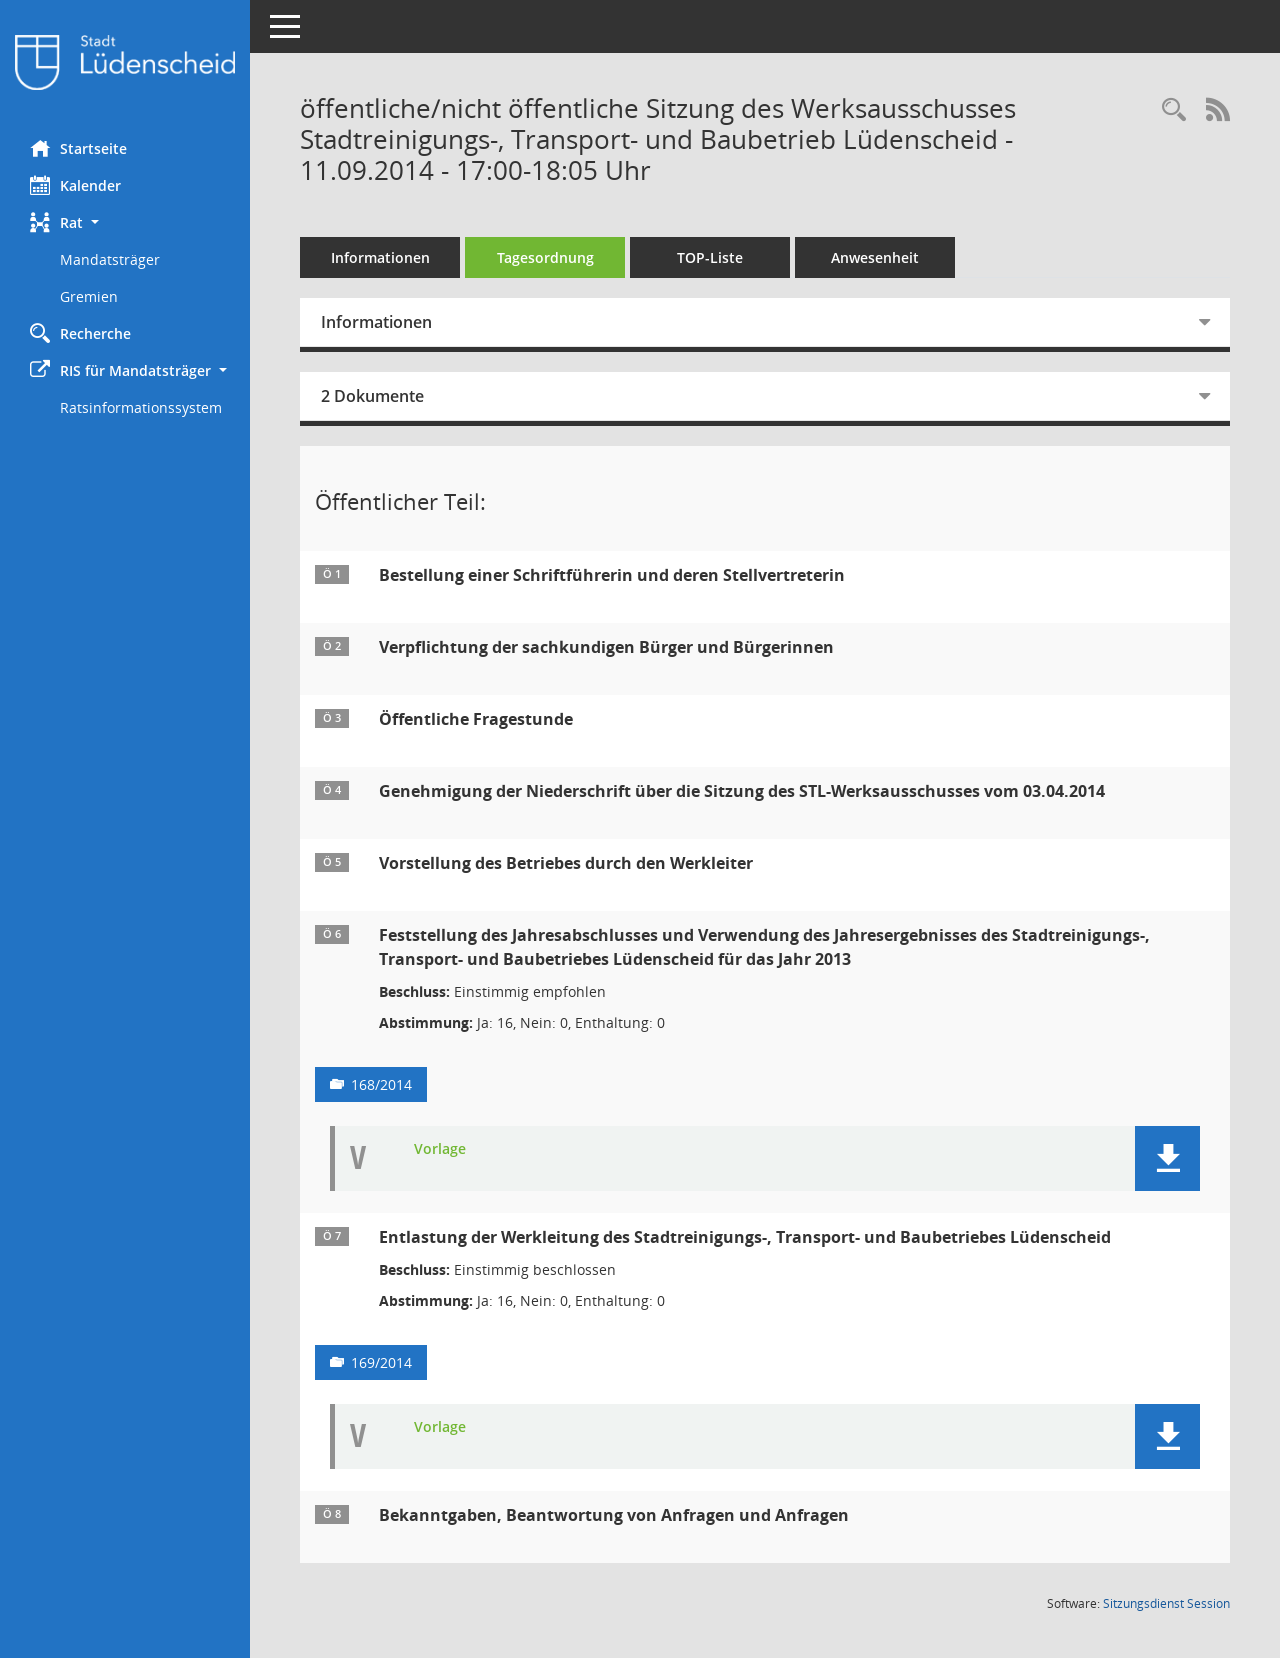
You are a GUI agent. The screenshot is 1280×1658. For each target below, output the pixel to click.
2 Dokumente (372, 396)
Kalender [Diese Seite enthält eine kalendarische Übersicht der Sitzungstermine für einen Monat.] (75, 185)
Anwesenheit (875, 257)
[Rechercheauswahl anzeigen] (1174, 110)
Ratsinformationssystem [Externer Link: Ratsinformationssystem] (141, 407)
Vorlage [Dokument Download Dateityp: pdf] (440, 1149)
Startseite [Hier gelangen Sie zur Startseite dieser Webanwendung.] (78, 148)
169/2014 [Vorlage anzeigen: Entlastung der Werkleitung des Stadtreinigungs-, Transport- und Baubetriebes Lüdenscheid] (381, 1362)
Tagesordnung (545, 257)
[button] (125, 222)
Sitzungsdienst (1166, 1603)
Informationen (380, 257)
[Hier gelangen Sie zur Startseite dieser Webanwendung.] (125, 62)
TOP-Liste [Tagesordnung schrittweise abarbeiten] (710, 257)
